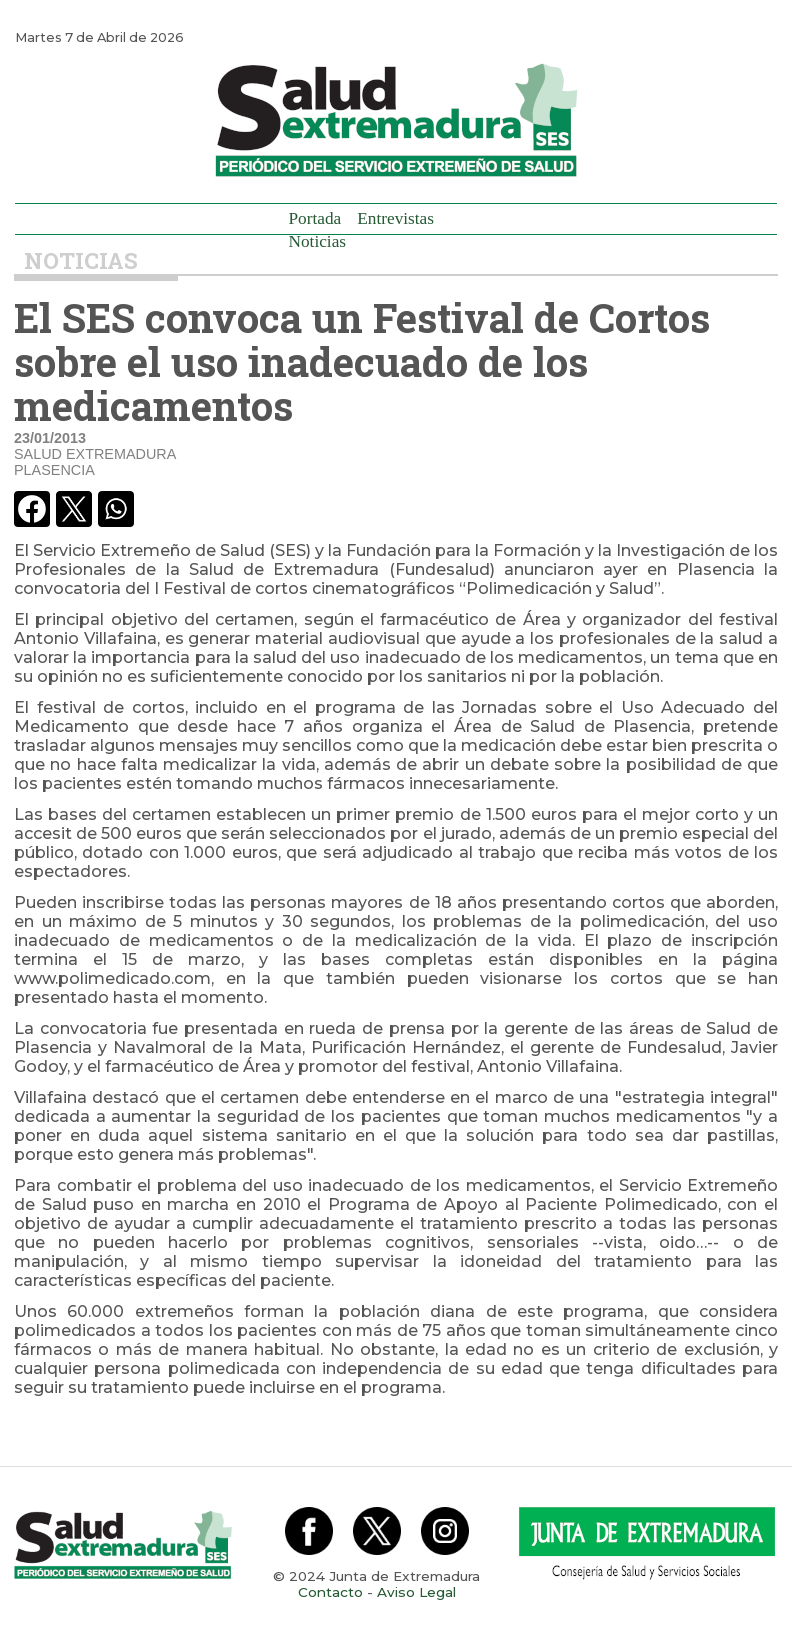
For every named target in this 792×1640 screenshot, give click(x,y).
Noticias (318, 241)
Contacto (330, 1592)
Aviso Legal (416, 1592)
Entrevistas (395, 218)
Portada (315, 218)
